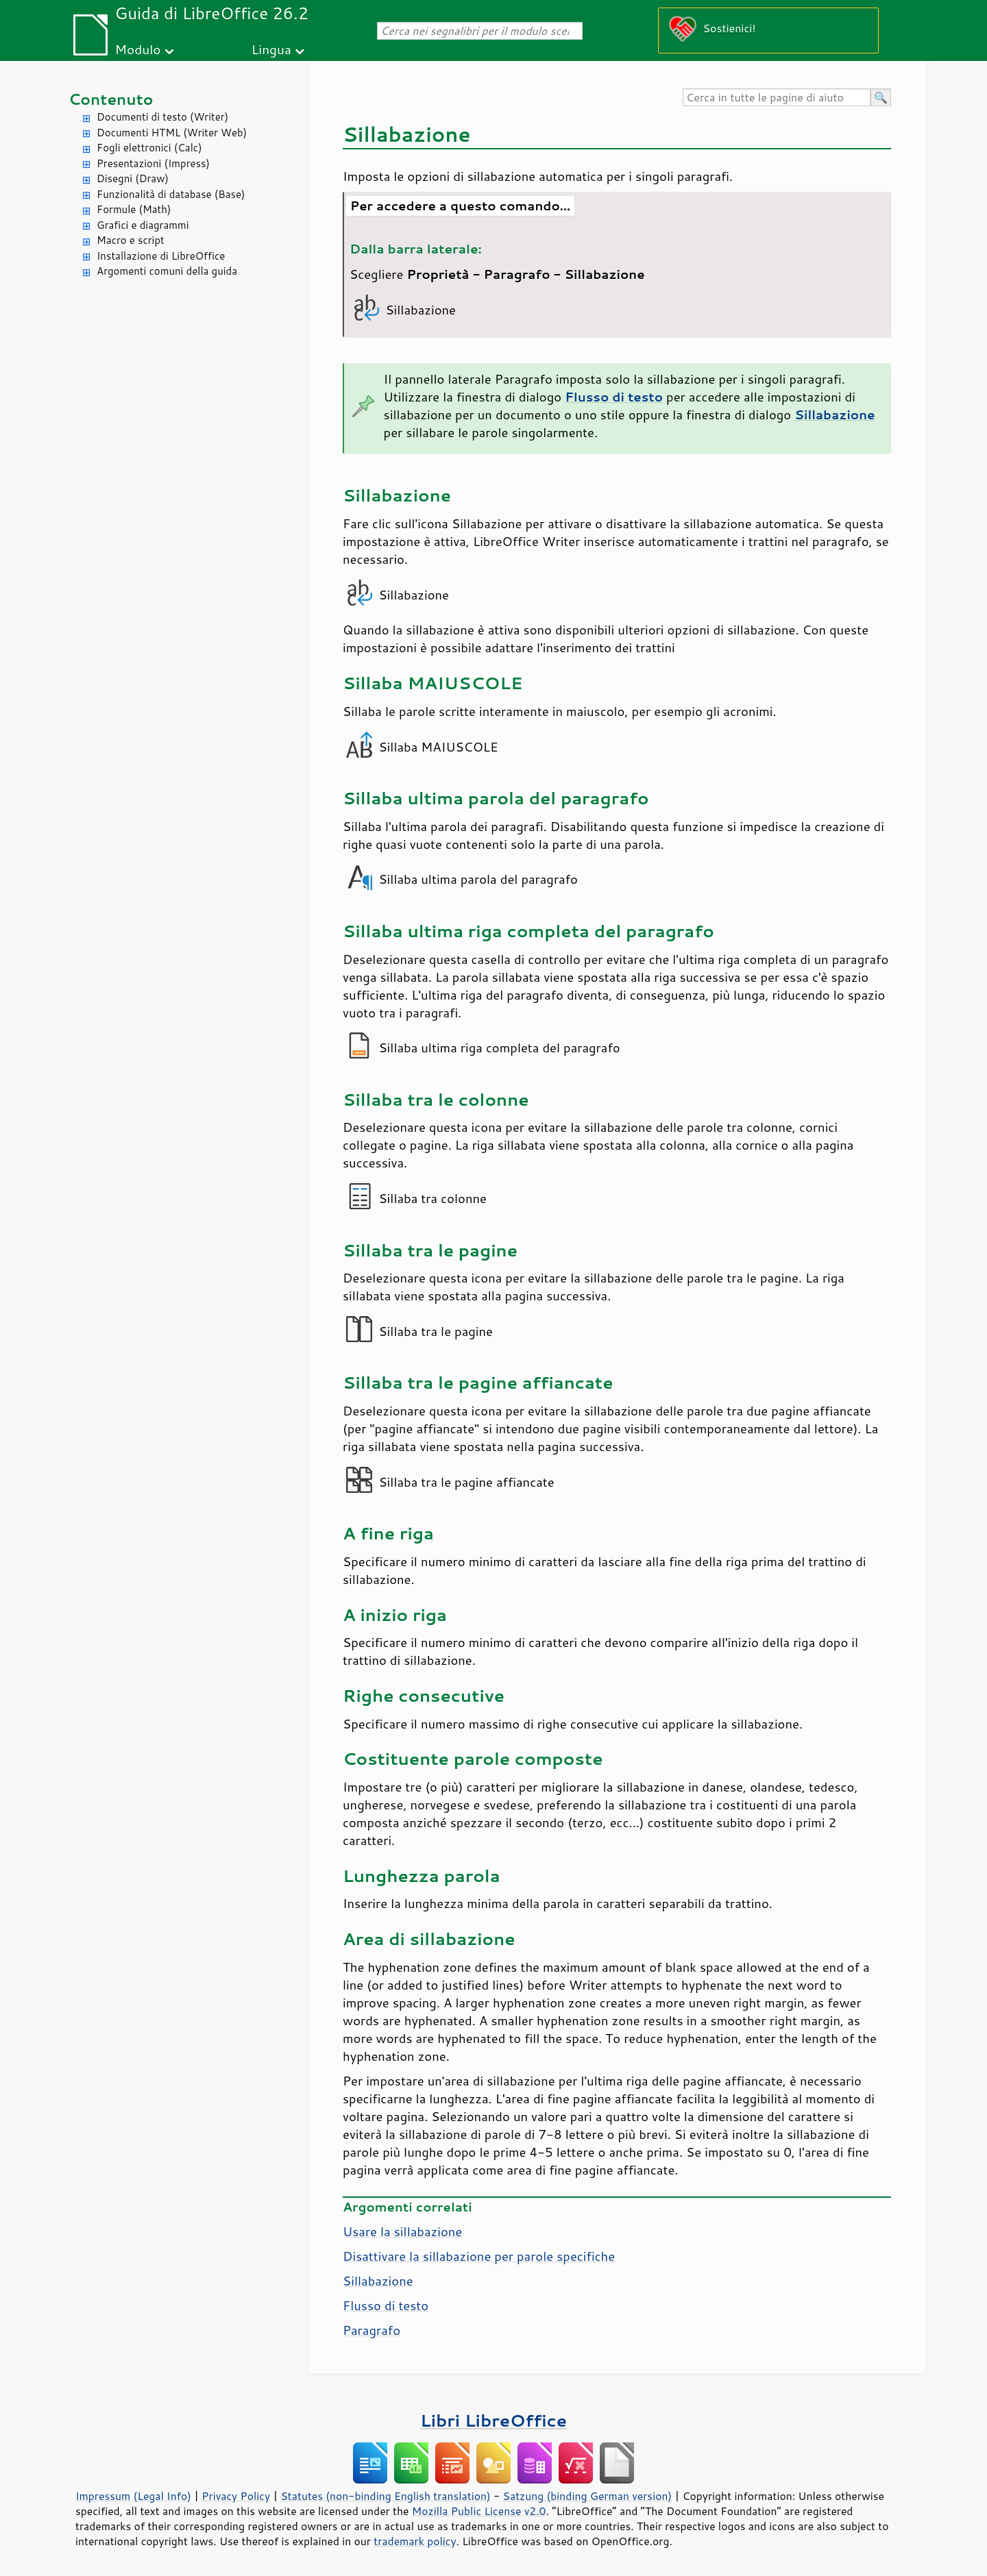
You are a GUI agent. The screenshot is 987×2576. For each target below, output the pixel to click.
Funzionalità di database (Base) (171, 194)
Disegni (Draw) (133, 178)
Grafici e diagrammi (143, 225)
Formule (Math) (134, 209)
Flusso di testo (385, 2305)
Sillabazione (378, 2281)
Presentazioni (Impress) (153, 163)
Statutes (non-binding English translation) (385, 2495)
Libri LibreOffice (493, 2420)
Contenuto (111, 99)
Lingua (271, 49)
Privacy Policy (236, 2495)
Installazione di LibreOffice (161, 256)
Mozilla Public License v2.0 (479, 2510)
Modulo (137, 49)
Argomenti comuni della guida (167, 271)
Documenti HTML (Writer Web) (172, 132)
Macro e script (130, 240)
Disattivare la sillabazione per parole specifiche (479, 2256)
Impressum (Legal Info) (133, 2495)
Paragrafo (371, 2330)
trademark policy (415, 2541)
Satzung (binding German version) (587, 2495)
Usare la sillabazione (402, 2231)
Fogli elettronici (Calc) (149, 147)
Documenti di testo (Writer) (162, 117)
